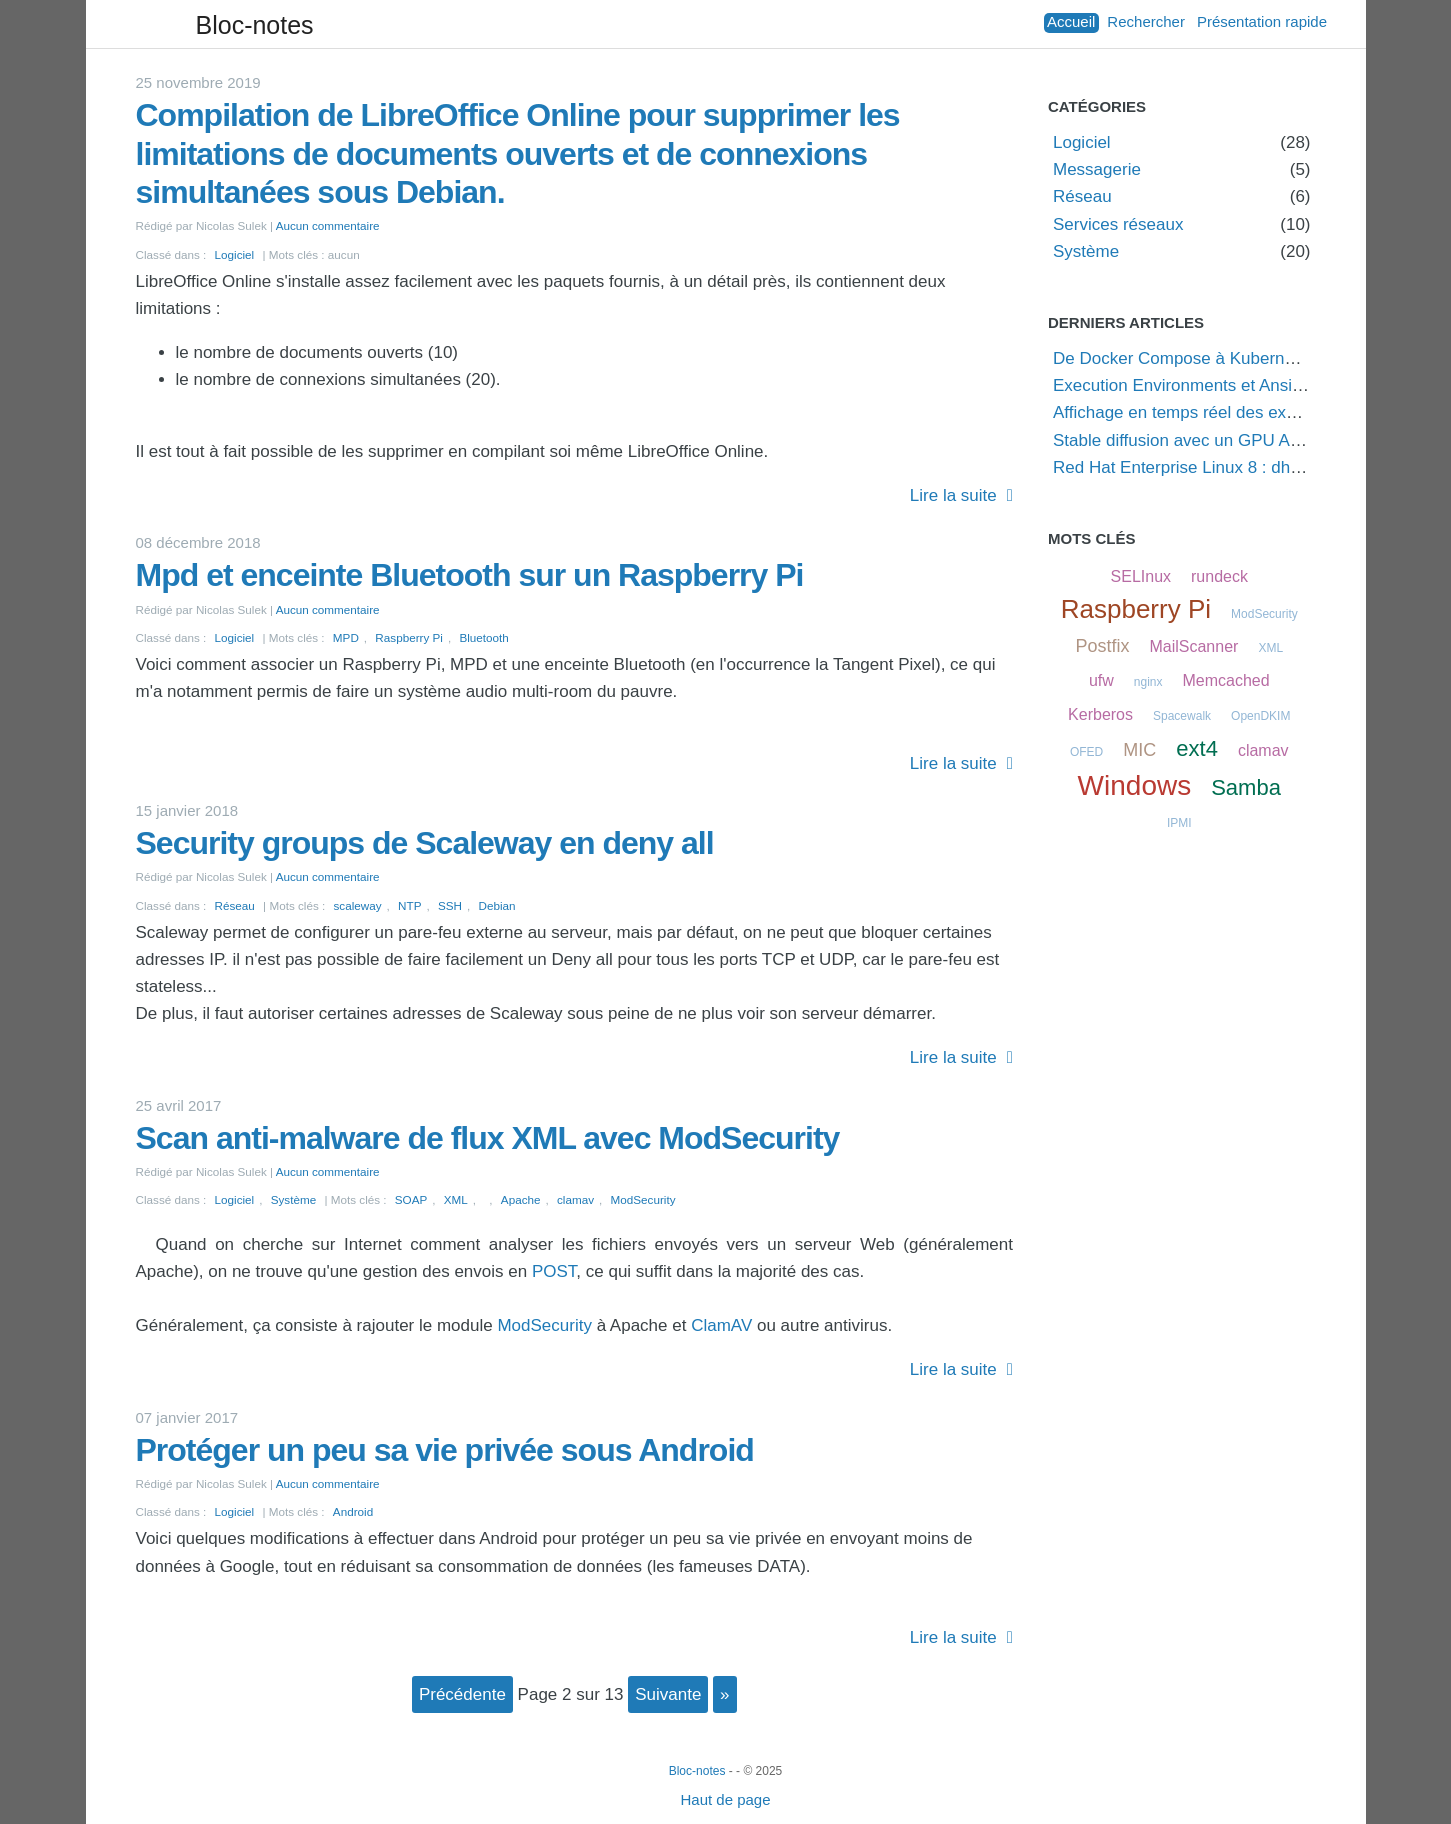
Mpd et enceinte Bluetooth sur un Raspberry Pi (470, 575)
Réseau (235, 905)
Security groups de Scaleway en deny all (425, 843)
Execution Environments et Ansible (1184, 385)
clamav (575, 1199)
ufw (1101, 680)
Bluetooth (483, 637)
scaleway (358, 905)
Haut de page (725, 1799)
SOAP (411, 1199)
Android (353, 1511)
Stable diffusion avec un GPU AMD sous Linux (1227, 440)
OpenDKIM (1260, 716)
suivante (668, 1694)
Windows (1135, 785)
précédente (462, 1694)
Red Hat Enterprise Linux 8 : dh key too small (1223, 467)
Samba (1246, 787)
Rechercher (1146, 21)
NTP (409, 905)
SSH (450, 905)
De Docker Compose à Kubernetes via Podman (1232, 358)
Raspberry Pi (409, 637)
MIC (1139, 750)
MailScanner (1193, 646)
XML (456, 1199)
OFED (1086, 752)
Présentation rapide (1262, 21)
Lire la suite (953, 495)
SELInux (1141, 576)
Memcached (1225, 680)
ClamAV (721, 1325)
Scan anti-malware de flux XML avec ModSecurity (488, 1138)
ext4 (1197, 748)
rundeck (1219, 576)
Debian (497, 905)
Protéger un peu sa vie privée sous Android (445, 1450)
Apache (521, 1199)
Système (293, 1199)
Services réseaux (1118, 224)
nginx (1148, 682)
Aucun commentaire (328, 225)
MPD (346, 637)
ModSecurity (643, 1199)
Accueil (1071, 21)
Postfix (1102, 646)
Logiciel (235, 254)
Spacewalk (1182, 716)
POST (554, 1271)
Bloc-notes (255, 25)
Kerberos (1100, 714)
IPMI (1179, 823)
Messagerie (1097, 169)
